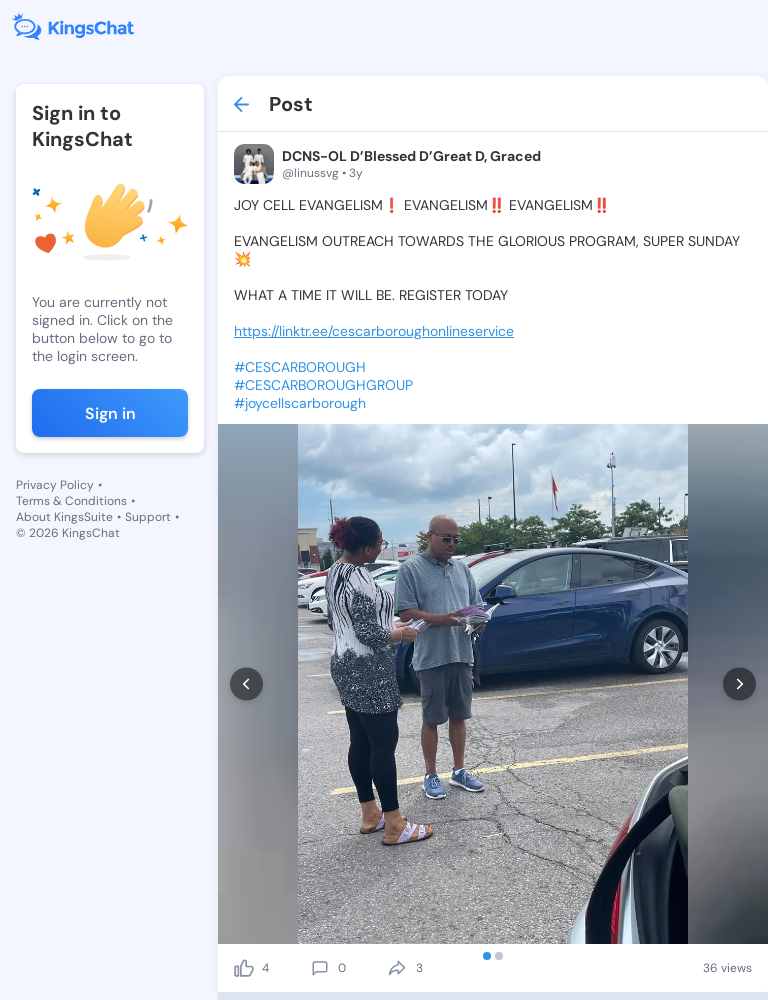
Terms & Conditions (71, 501)
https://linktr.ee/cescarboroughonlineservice (374, 331)
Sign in (110, 413)
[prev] (246, 684)
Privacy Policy (55, 485)
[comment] (320, 968)
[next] (739, 684)
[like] (244, 968)
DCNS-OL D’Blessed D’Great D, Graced (411, 156)
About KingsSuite (64, 517)
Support (148, 517)
